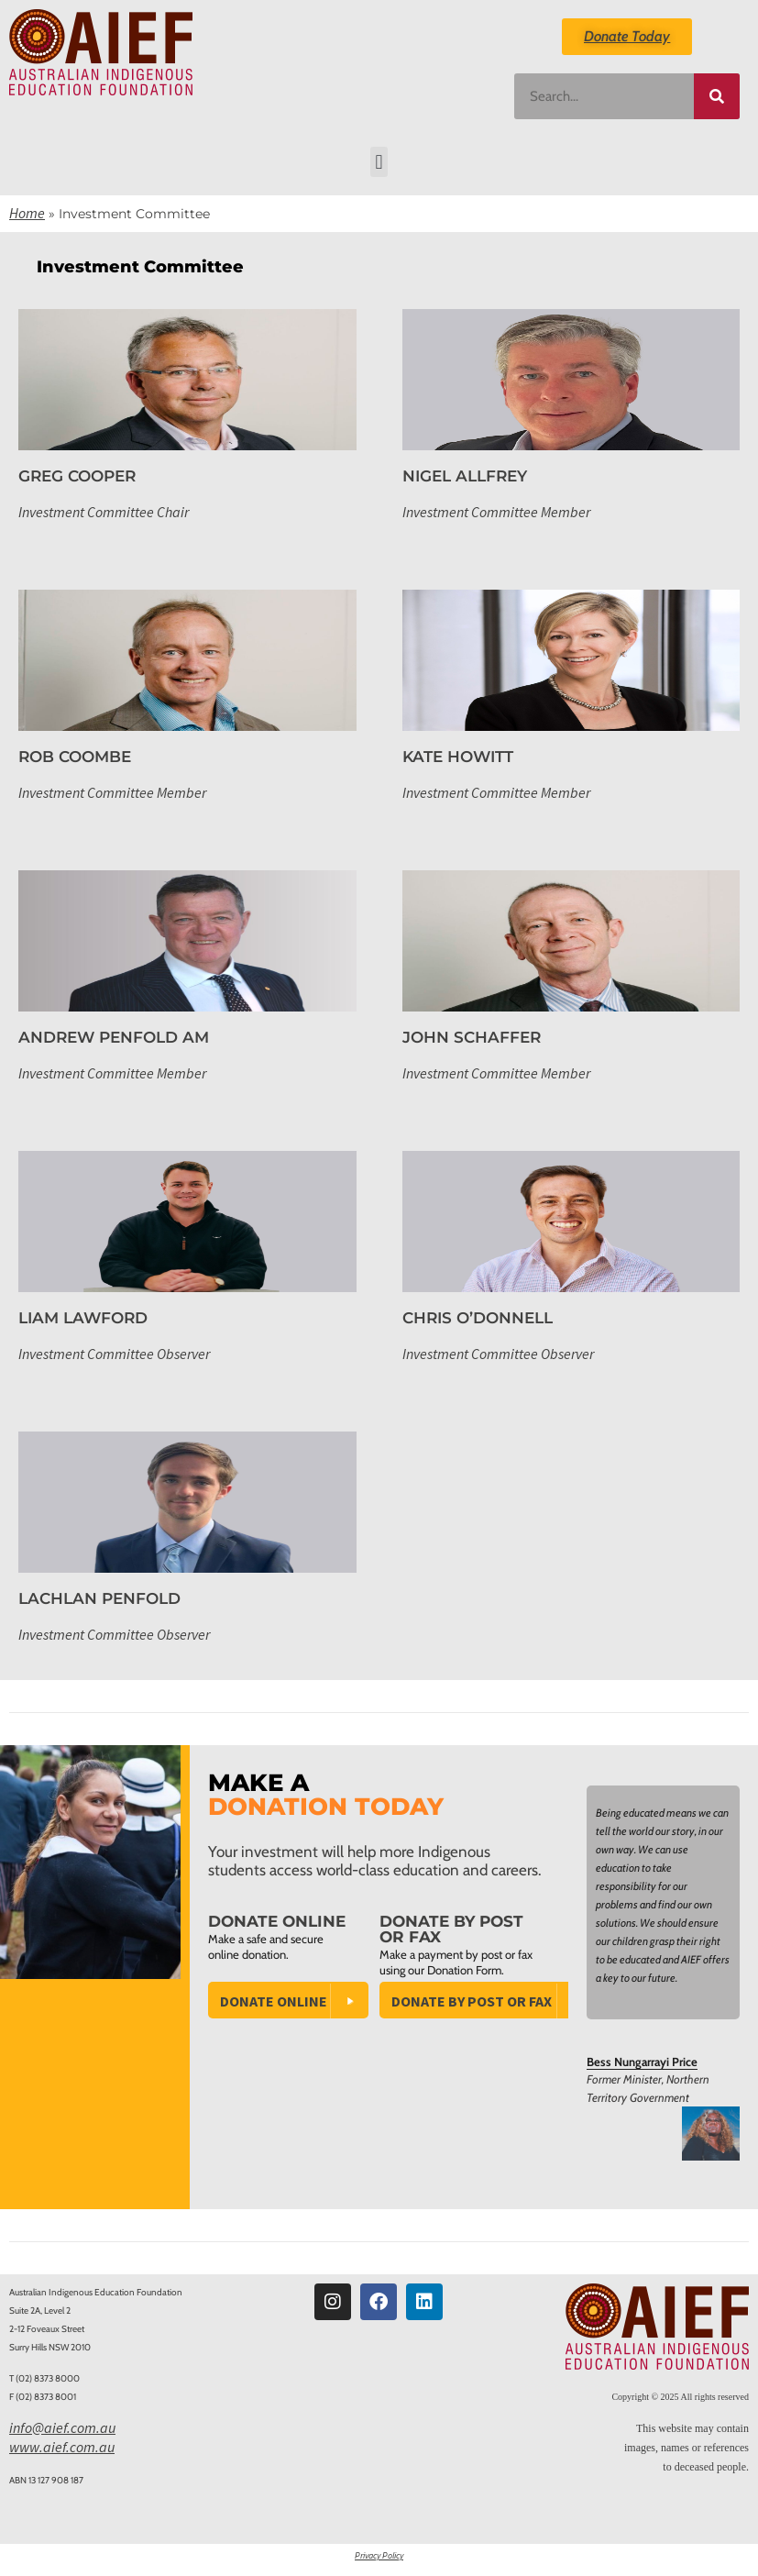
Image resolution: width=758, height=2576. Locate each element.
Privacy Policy (379, 2555)
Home (27, 213)
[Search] (717, 96)
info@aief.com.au (62, 2427)
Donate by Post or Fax (471, 2001)
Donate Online (273, 2001)
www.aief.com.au (62, 2447)
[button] (379, 162)
